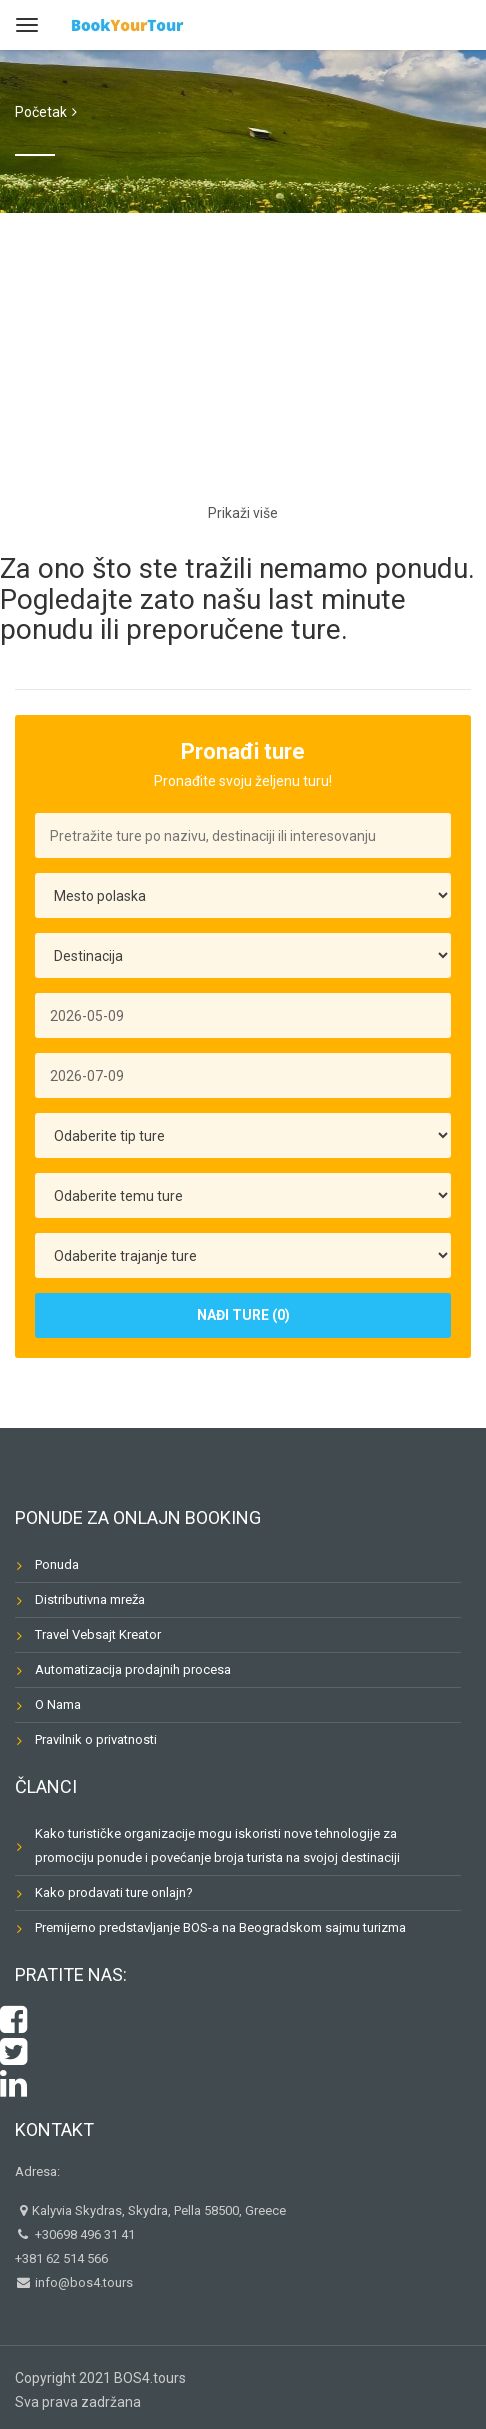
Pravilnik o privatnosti (96, 1739)
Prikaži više (243, 513)
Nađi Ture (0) (243, 1315)
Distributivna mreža (90, 1599)
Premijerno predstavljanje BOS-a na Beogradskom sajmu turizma (220, 1927)
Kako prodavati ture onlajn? (114, 1892)
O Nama (58, 1704)
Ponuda (57, 1564)
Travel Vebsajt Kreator (98, 1634)
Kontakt (54, 2129)
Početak (41, 112)
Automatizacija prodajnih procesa (133, 1669)
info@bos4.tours (82, 2282)
